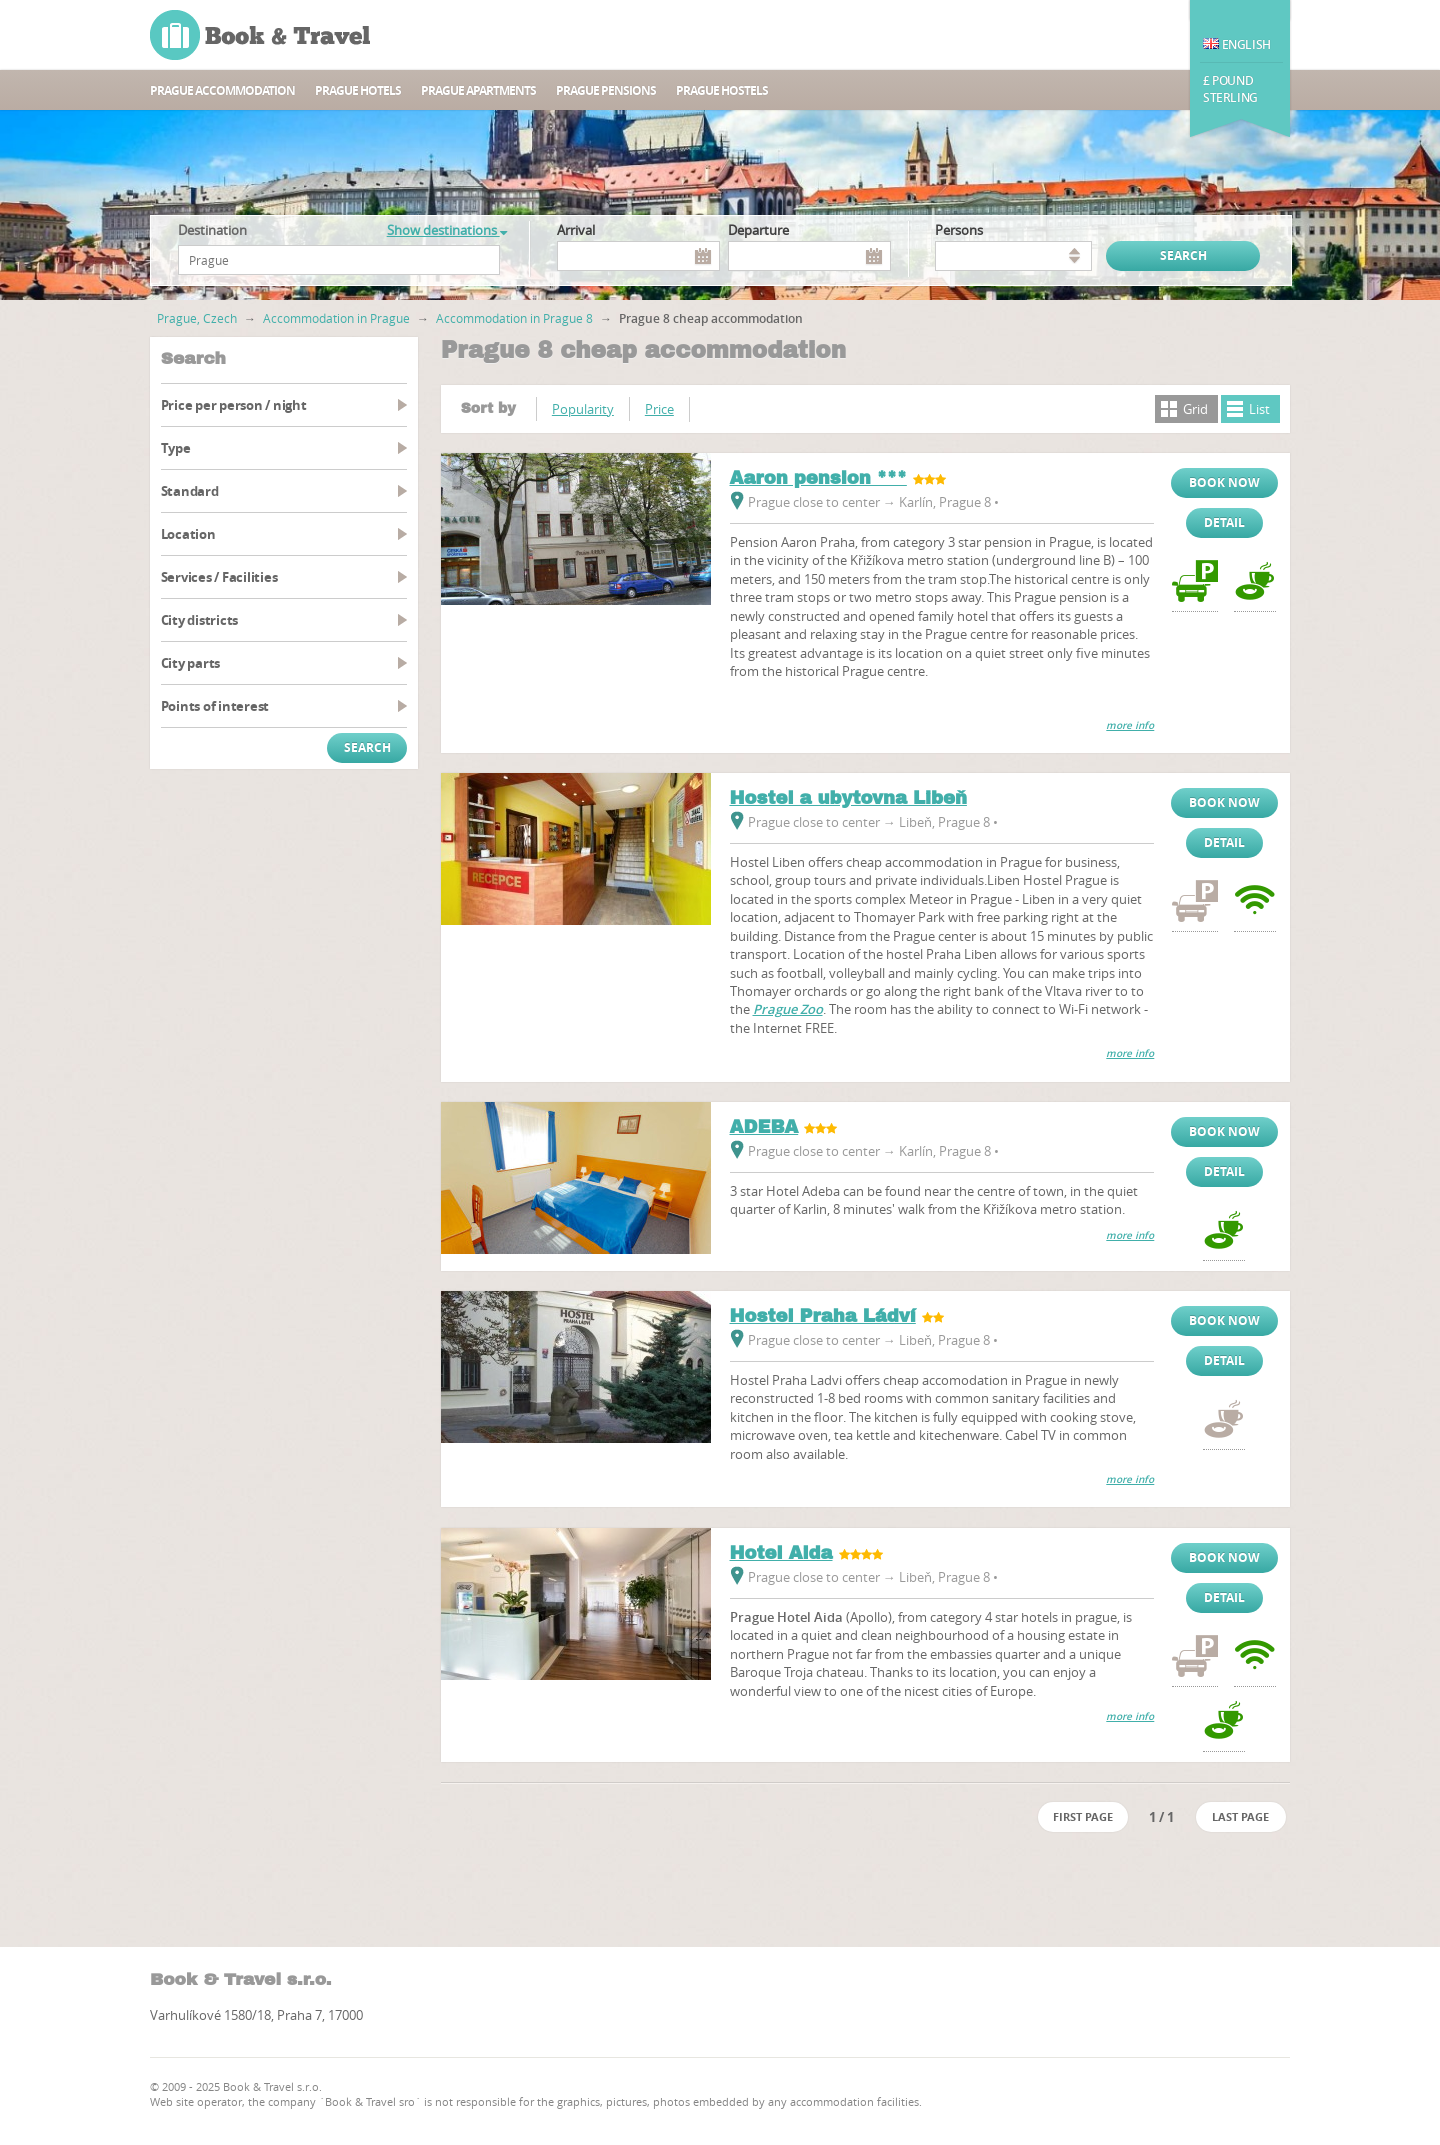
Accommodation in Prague (336, 318)
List (1259, 409)
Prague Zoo (788, 1009)
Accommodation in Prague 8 (514, 318)
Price (659, 409)
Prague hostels (722, 90)
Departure (758, 230)
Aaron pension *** (818, 478)
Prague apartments (478, 90)
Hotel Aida (781, 1553)
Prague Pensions (606, 90)
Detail (1224, 522)
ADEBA (764, 1127)
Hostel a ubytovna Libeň (848, 798)
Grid (1195, 409)
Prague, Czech (197, 318)
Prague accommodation (222, 90)
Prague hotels (358, 90)
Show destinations (447, 230)
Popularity (583, 409)
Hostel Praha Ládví (823, 1316)
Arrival (576, 230)
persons (959, 230)
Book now (1224, 482)
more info (1130, 725)
